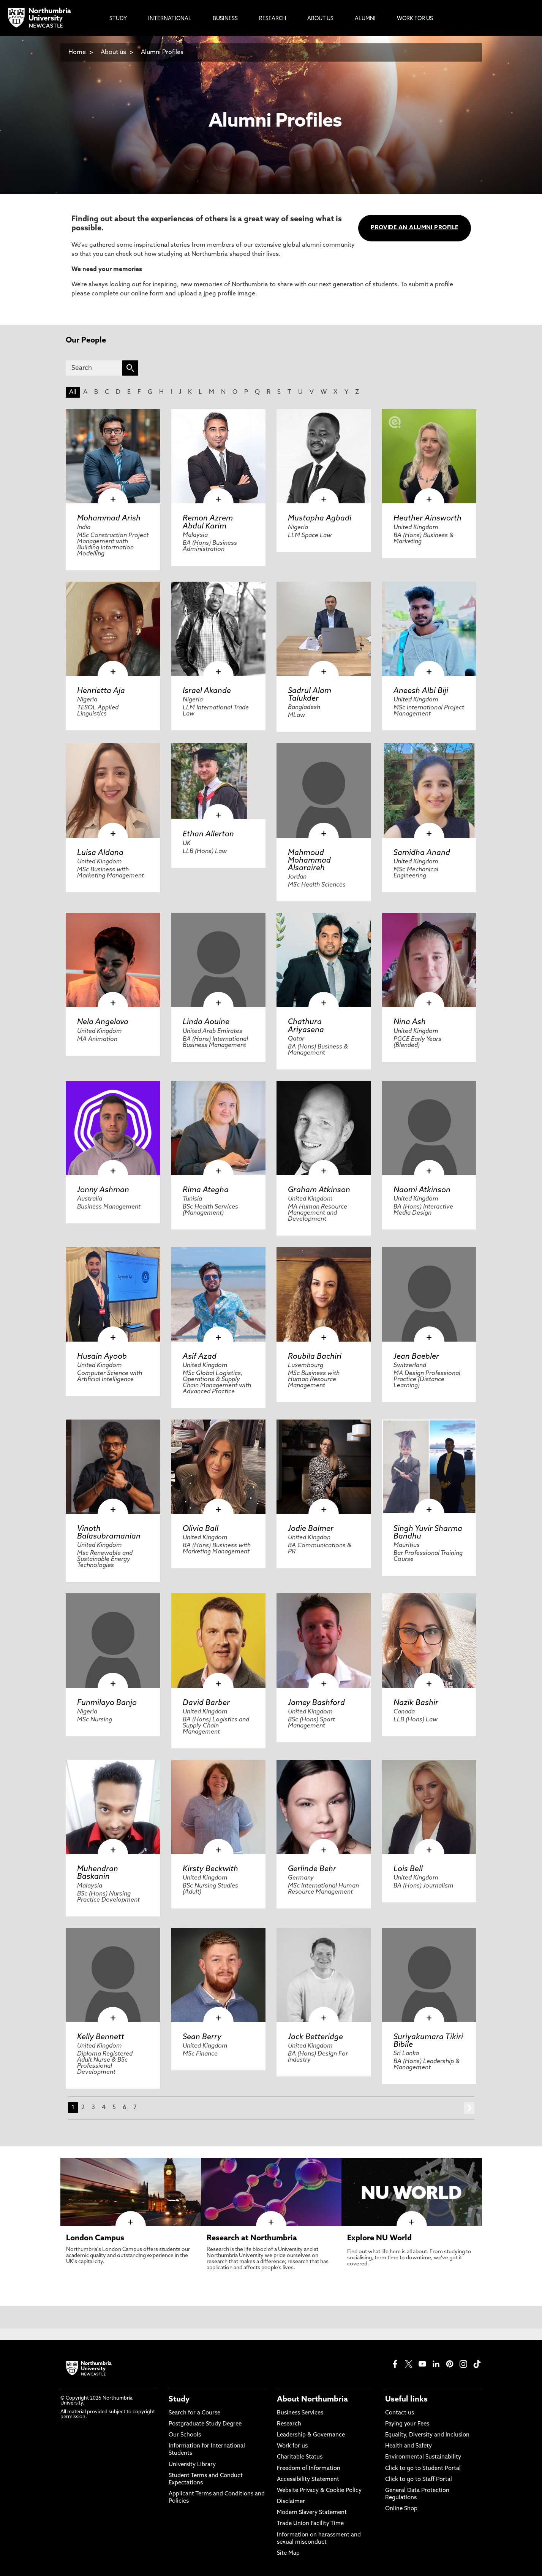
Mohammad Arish (109, 518)
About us (113, 52)
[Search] (94, 368)
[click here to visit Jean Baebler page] (429, 1294)
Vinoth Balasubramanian (109, 1532)
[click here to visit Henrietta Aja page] (113, 629)
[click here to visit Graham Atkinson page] (324, 1128)
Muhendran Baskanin (97, 1873)
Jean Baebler (416, 1357)
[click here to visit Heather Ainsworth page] (429, 456)
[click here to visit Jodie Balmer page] (324, 1467)
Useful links (406, 2399)
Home (77, 52)
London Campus (95, 2238)
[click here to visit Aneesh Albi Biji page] (429, 629)
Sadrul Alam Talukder (309, 695)
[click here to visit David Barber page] (218, 1640)
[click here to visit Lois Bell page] (429, 1807)
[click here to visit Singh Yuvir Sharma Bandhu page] (429, 1467)
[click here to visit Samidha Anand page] (429, 790)
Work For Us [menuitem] (415, 19)
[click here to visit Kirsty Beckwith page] (218, 1807)
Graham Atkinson (319, 1190)
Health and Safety (408, 2446)
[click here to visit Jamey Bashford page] (324, 1640)
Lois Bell (408, 1869)
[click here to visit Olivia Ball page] (218, 1467)
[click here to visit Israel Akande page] (218, 629)
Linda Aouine (206, 1022)
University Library (192, 2465)
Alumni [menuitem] (365, 19)
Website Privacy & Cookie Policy (319, 2491)
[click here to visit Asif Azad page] (218, 1294)
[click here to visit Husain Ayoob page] (113, 1294)
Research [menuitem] (272, 19)
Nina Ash (409, 1022)
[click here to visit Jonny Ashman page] (113, 1128)
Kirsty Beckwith (210, 1869)
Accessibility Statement (308, 2479)
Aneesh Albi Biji (420, 691)
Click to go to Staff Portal (418, 2479)
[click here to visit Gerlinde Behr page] (324, 1807)
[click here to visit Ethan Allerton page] (218, 781)
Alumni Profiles (162, 52)
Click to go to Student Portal (423, 2468)
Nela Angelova (102, 1022)
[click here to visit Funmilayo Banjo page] (113, 1640)
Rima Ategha (206, 1190)
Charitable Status (299, 2457)
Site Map (288, 2553)
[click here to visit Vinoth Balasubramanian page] (113, 1467)
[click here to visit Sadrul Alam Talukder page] (324, 629)
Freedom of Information (308, 2468)
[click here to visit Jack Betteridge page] (324, 1975)
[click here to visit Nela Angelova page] (113, 960)
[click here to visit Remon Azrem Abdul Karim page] (218, 456)
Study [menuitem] (118, 19)
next (469, 2108)
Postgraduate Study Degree (205, 2424)
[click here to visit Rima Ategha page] (218, 1128)
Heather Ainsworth (427, 518)
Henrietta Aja (101, 691)
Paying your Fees (407, 2424)
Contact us (399, 2413)
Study (179, 2399)
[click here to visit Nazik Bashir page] (429, 1640)
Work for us (292, 2446)
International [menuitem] (169, 19)
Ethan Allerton (208, 834)
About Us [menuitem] (320, 19)
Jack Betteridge (315, 2037)
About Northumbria (312, 2399)
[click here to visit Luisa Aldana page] (113, 790)
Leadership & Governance (311, 2435)
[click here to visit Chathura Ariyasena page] (324, 960)
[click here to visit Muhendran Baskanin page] (113, 1807)
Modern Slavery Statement (312, 2513)
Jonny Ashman (103, 1190)
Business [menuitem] (225, 19)
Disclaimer (291, 2502)
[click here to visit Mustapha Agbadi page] (324, 456)
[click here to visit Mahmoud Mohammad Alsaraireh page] (324, 790)
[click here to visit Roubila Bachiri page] (324, 1294)
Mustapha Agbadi (319, 518)
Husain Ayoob (102, 1357)
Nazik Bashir (415, 1703)
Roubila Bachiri (314, 1357)
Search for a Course (194, 2413)
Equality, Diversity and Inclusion (427, 2435)
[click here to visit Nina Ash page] (429, 960)
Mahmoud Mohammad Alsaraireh (309, 860)
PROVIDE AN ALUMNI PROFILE (414, 228)
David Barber (206, 1703)
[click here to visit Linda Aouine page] (218, 960)
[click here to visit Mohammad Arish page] (113, 456)
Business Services (300, 2413)
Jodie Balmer (310, 1529)
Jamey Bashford (316, 1703)
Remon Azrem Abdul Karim (208, 522)
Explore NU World (379, 2238)
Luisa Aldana (100, 853)
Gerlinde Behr (312, 1869)
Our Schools (185, 2435)
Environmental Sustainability (423, 2457)
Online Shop (401, 2509)
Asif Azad (199, 1357)
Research (289, 2424)
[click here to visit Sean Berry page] (218, 1975)
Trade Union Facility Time (310, 2524)
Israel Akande (207, 691)
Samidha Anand (421, 853)
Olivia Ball (200, 1529)
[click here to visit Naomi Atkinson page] (429, 1128)
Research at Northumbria (252, 2238)
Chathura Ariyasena (306, 1026)
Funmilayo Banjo (107, 1703)
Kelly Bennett (100, 2037)
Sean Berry (202, 2037)
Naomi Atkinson (421, 1190)
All (72, 392)
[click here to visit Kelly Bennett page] (113, 1975)
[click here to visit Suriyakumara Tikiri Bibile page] (429, 1975)
